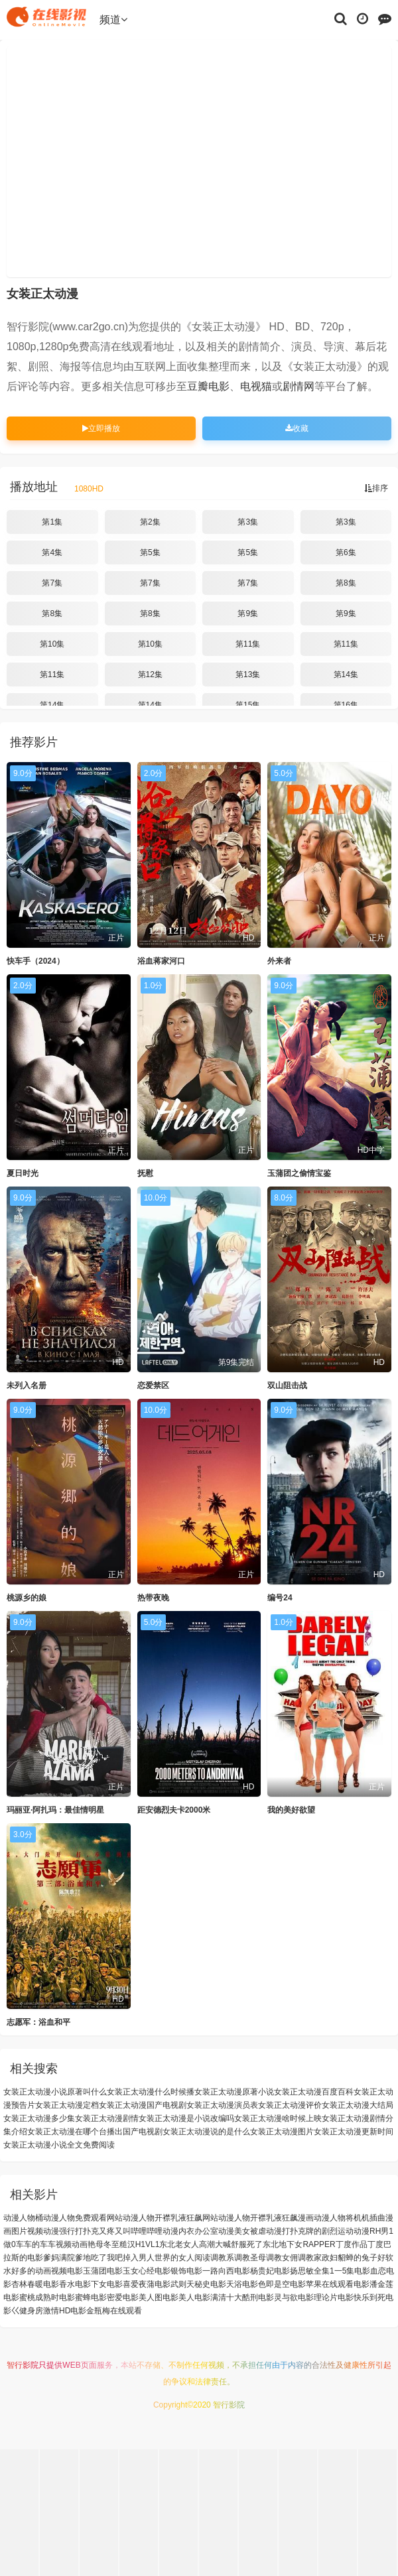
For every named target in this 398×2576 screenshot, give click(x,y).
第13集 (247, 674)
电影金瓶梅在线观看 (106, 2310)
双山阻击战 (287, 1385)
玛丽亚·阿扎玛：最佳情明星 (55, 1810)
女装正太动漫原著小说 (234, 2091)
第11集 (247, 644)
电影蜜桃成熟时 (31, 2297)
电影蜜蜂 (75, 2297)
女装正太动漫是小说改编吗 (186, 2118)
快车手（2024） (35, 961)
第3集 (247, 522)
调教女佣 (282, 2257)
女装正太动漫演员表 (222, 2105)
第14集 (346, 674)
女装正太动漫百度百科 (314, 2091)
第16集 (346, 705)
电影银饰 (170, 2271)
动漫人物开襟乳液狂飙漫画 (266, 2217)
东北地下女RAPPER (299, 2244)
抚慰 (145, 1173)
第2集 (150, 522)
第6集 (346, 552)
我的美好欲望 (291, 1810)
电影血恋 (370, 2271)
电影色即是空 (266, 2284)
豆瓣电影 (208, 386)
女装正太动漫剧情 (107, 2118)
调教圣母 (250, 2257)
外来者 (279, 961)
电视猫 (256, 386)
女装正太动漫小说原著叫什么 (55, 2091)
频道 (113, 19)
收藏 (296, 428)
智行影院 (22, 2365)
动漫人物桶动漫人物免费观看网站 (63, 2217)
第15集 (247, 705)
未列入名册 (26, 1385)
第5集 (150, 552)
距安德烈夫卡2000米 (174, 1810)
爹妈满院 (59, 2257)
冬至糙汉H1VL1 (131, 2244)
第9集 (247, 613)
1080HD (88, 488)
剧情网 (298, 386)
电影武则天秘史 (182, 2284)
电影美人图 (143, 2297)
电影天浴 (226, 2284)
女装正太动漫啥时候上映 (278, 2118)
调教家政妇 (318, 2257)
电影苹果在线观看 (322, 2284)
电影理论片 (318, 2297)
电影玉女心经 (131, 2271)
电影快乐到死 (361, 2297)
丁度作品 (351, 2244)
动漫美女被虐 (242, 2231)
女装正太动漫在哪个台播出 (75, 2131)
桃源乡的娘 (26, 1597)
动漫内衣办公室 (190, 2231)
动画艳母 (87, 2244)
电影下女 (91, 2284)
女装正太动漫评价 (290, 2105)
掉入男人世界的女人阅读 (166, 2257)
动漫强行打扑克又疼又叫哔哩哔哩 (103, 2231)
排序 (376, 488)
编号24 (279, 1597)
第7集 (52, 583)
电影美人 (178, 2297)
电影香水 (59, 2284)
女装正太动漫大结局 (357, 2105)
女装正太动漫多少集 (39, 2118)
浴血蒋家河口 (161, 961)
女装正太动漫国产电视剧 (142, 2105)
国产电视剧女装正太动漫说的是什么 (186, 2131)
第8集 (346, 583)
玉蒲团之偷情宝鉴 (299, 1173)
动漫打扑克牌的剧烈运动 (310, 2231)
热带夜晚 (153, 1597)
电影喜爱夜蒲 (131, 2284)
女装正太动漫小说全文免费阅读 (59, 2145)
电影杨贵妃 (254, 2271)
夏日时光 (22, 1173)
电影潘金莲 (373, 2284)
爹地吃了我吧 (99, 2257)
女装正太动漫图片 (282, 2131)
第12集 (150, 674)
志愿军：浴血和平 (38, 2022)
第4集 (52, 552)
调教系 (222, 2257)
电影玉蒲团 (87, 2271)
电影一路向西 (210, 2271)
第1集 (52, 522)
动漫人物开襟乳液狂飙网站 (170, 2217)
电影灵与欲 (278, 2297)
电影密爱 (107, 2297)
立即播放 (101, 428)
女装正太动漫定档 (67, 2105)
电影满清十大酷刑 (226, 2297)
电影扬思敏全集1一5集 (314, 2271)
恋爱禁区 (153, 1385)
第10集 (52, 644)
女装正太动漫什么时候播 (150, 2091)
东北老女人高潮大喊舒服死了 (211, 2244)
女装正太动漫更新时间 (353, 2131)
